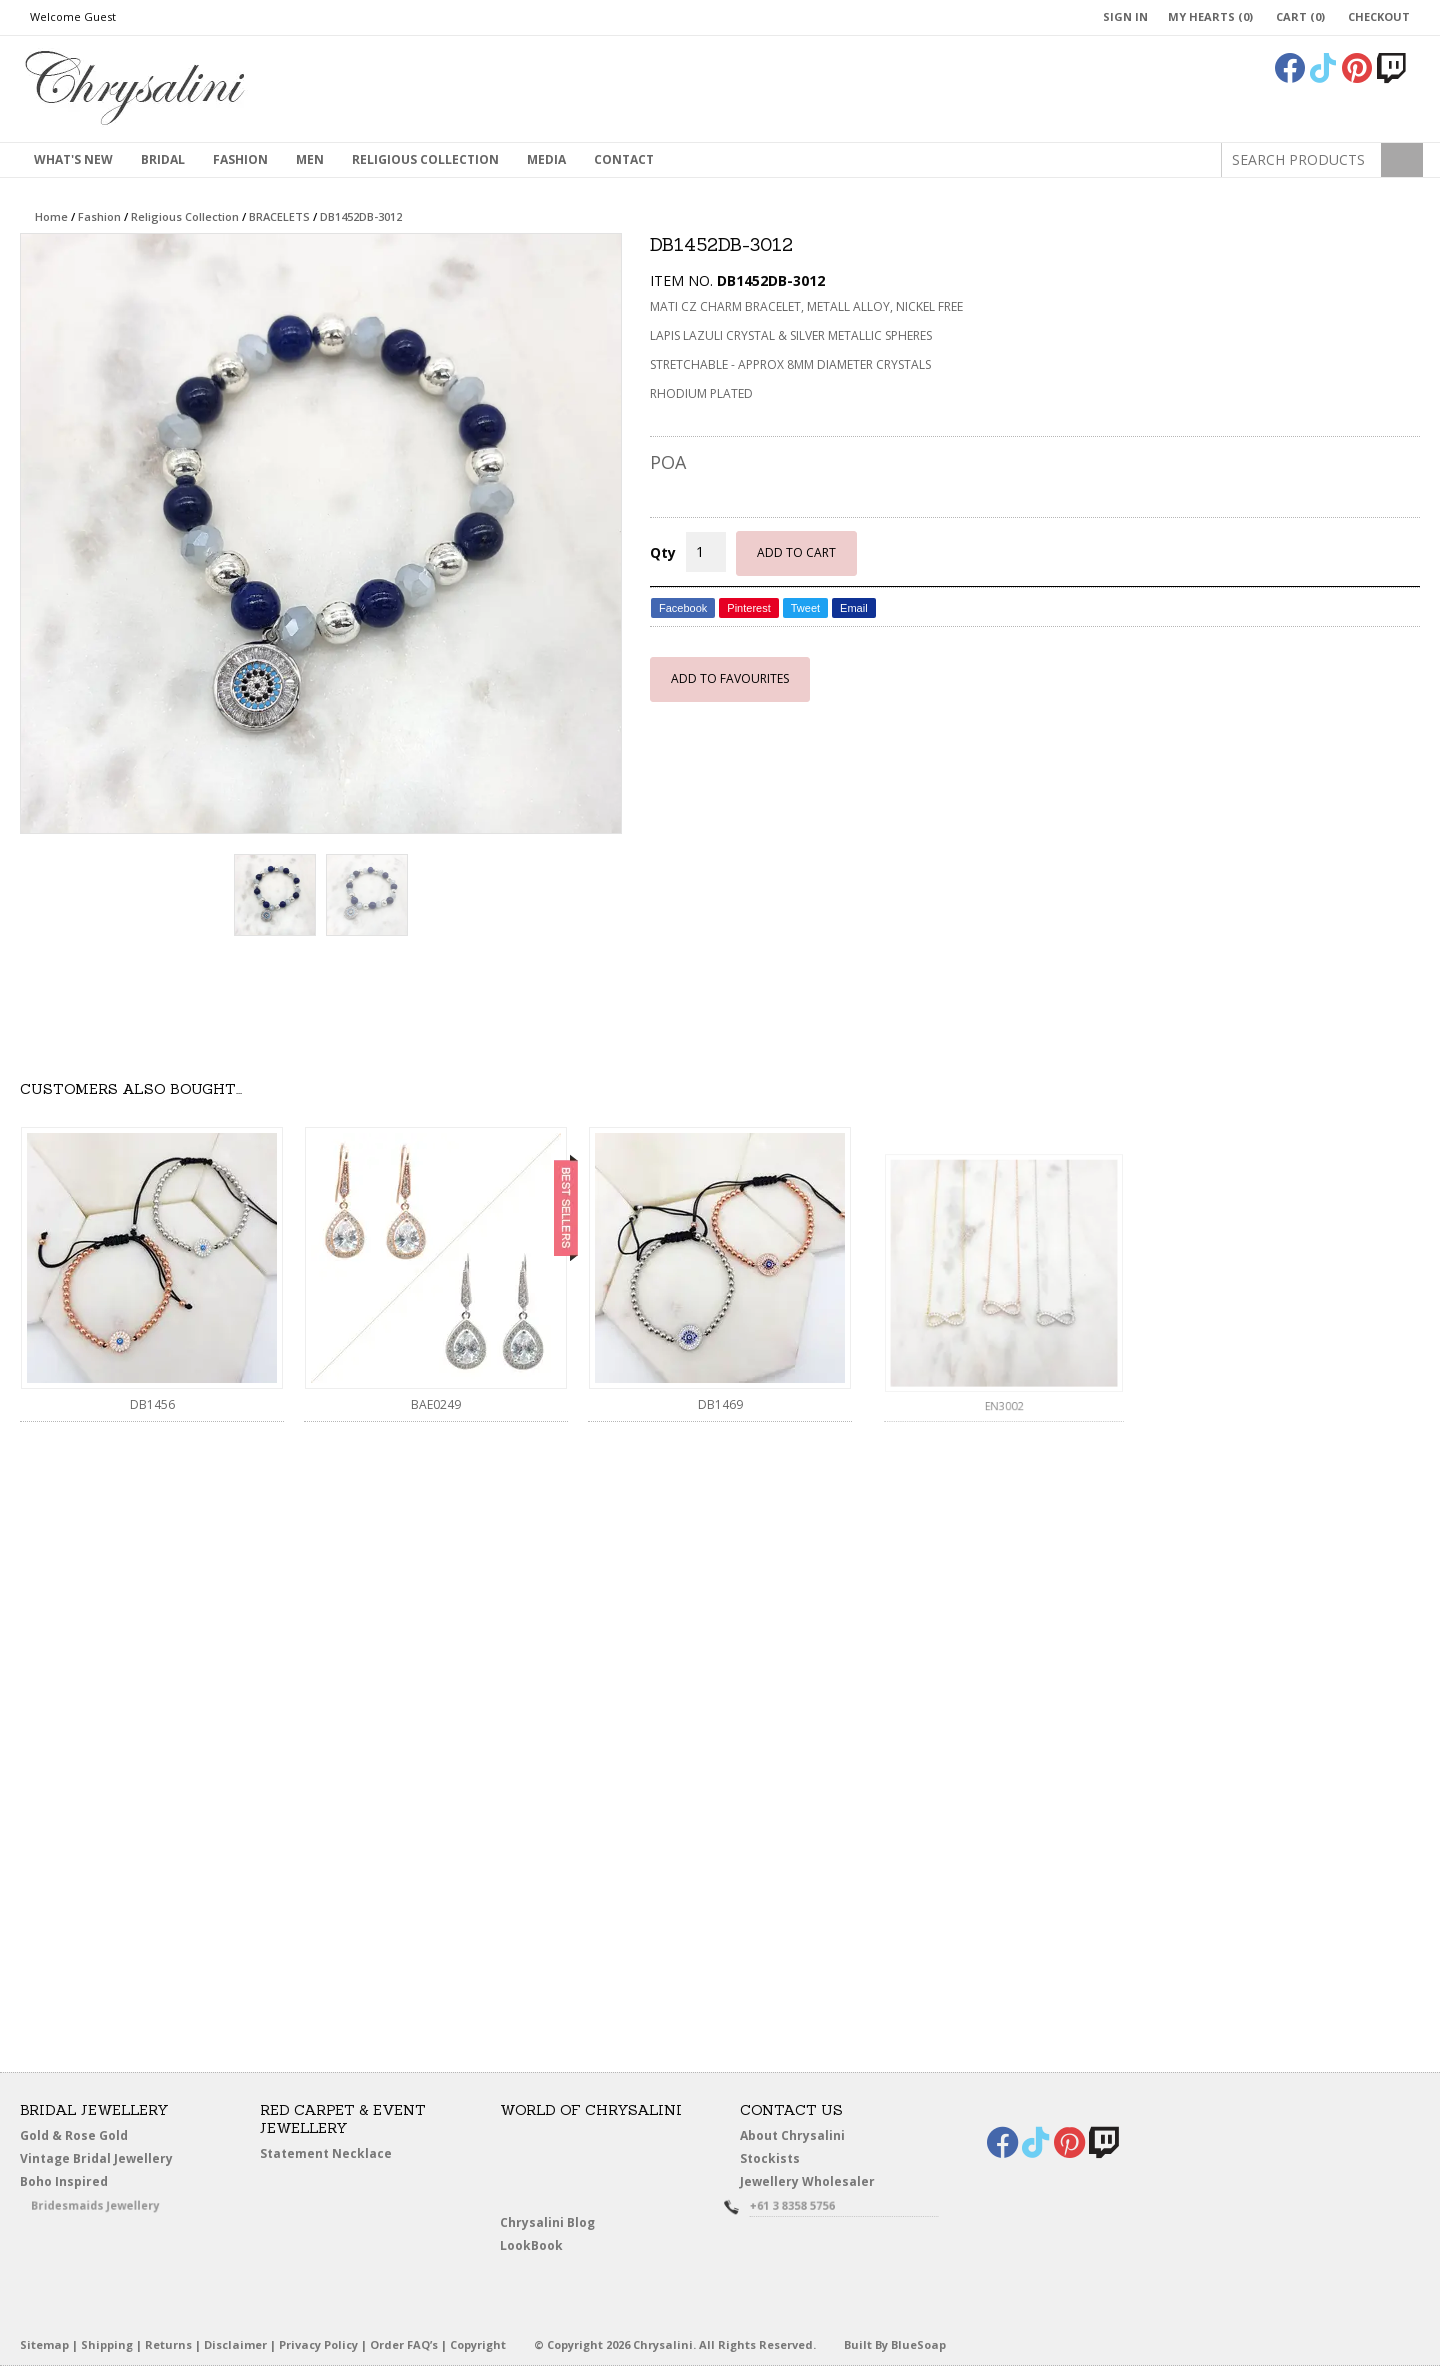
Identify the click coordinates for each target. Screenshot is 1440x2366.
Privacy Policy (318, 2344)
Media (546, 159)
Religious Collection (425, 159)
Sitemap (44, 2344)
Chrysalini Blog (547, 2222)
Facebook (683, 608)
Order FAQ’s (404, 2344)
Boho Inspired (86, 2185)
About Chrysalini (792, 2135)
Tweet (805, 608)
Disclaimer (235, 2344)
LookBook (536, 2247)
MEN (310, 159)
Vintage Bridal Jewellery (98, 2160)
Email (854, 608)
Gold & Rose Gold (74, 2135)
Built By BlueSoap (895, 2344)
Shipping (107, 2344)
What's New (73, 159)
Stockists (774, 2160)
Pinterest (748, 608)
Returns (168, 2344)
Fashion (240, 159)
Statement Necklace (326, 2153)
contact (624, 159)
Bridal (163, 159)
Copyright (478, 2344)
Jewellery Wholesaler (818, 2185)
